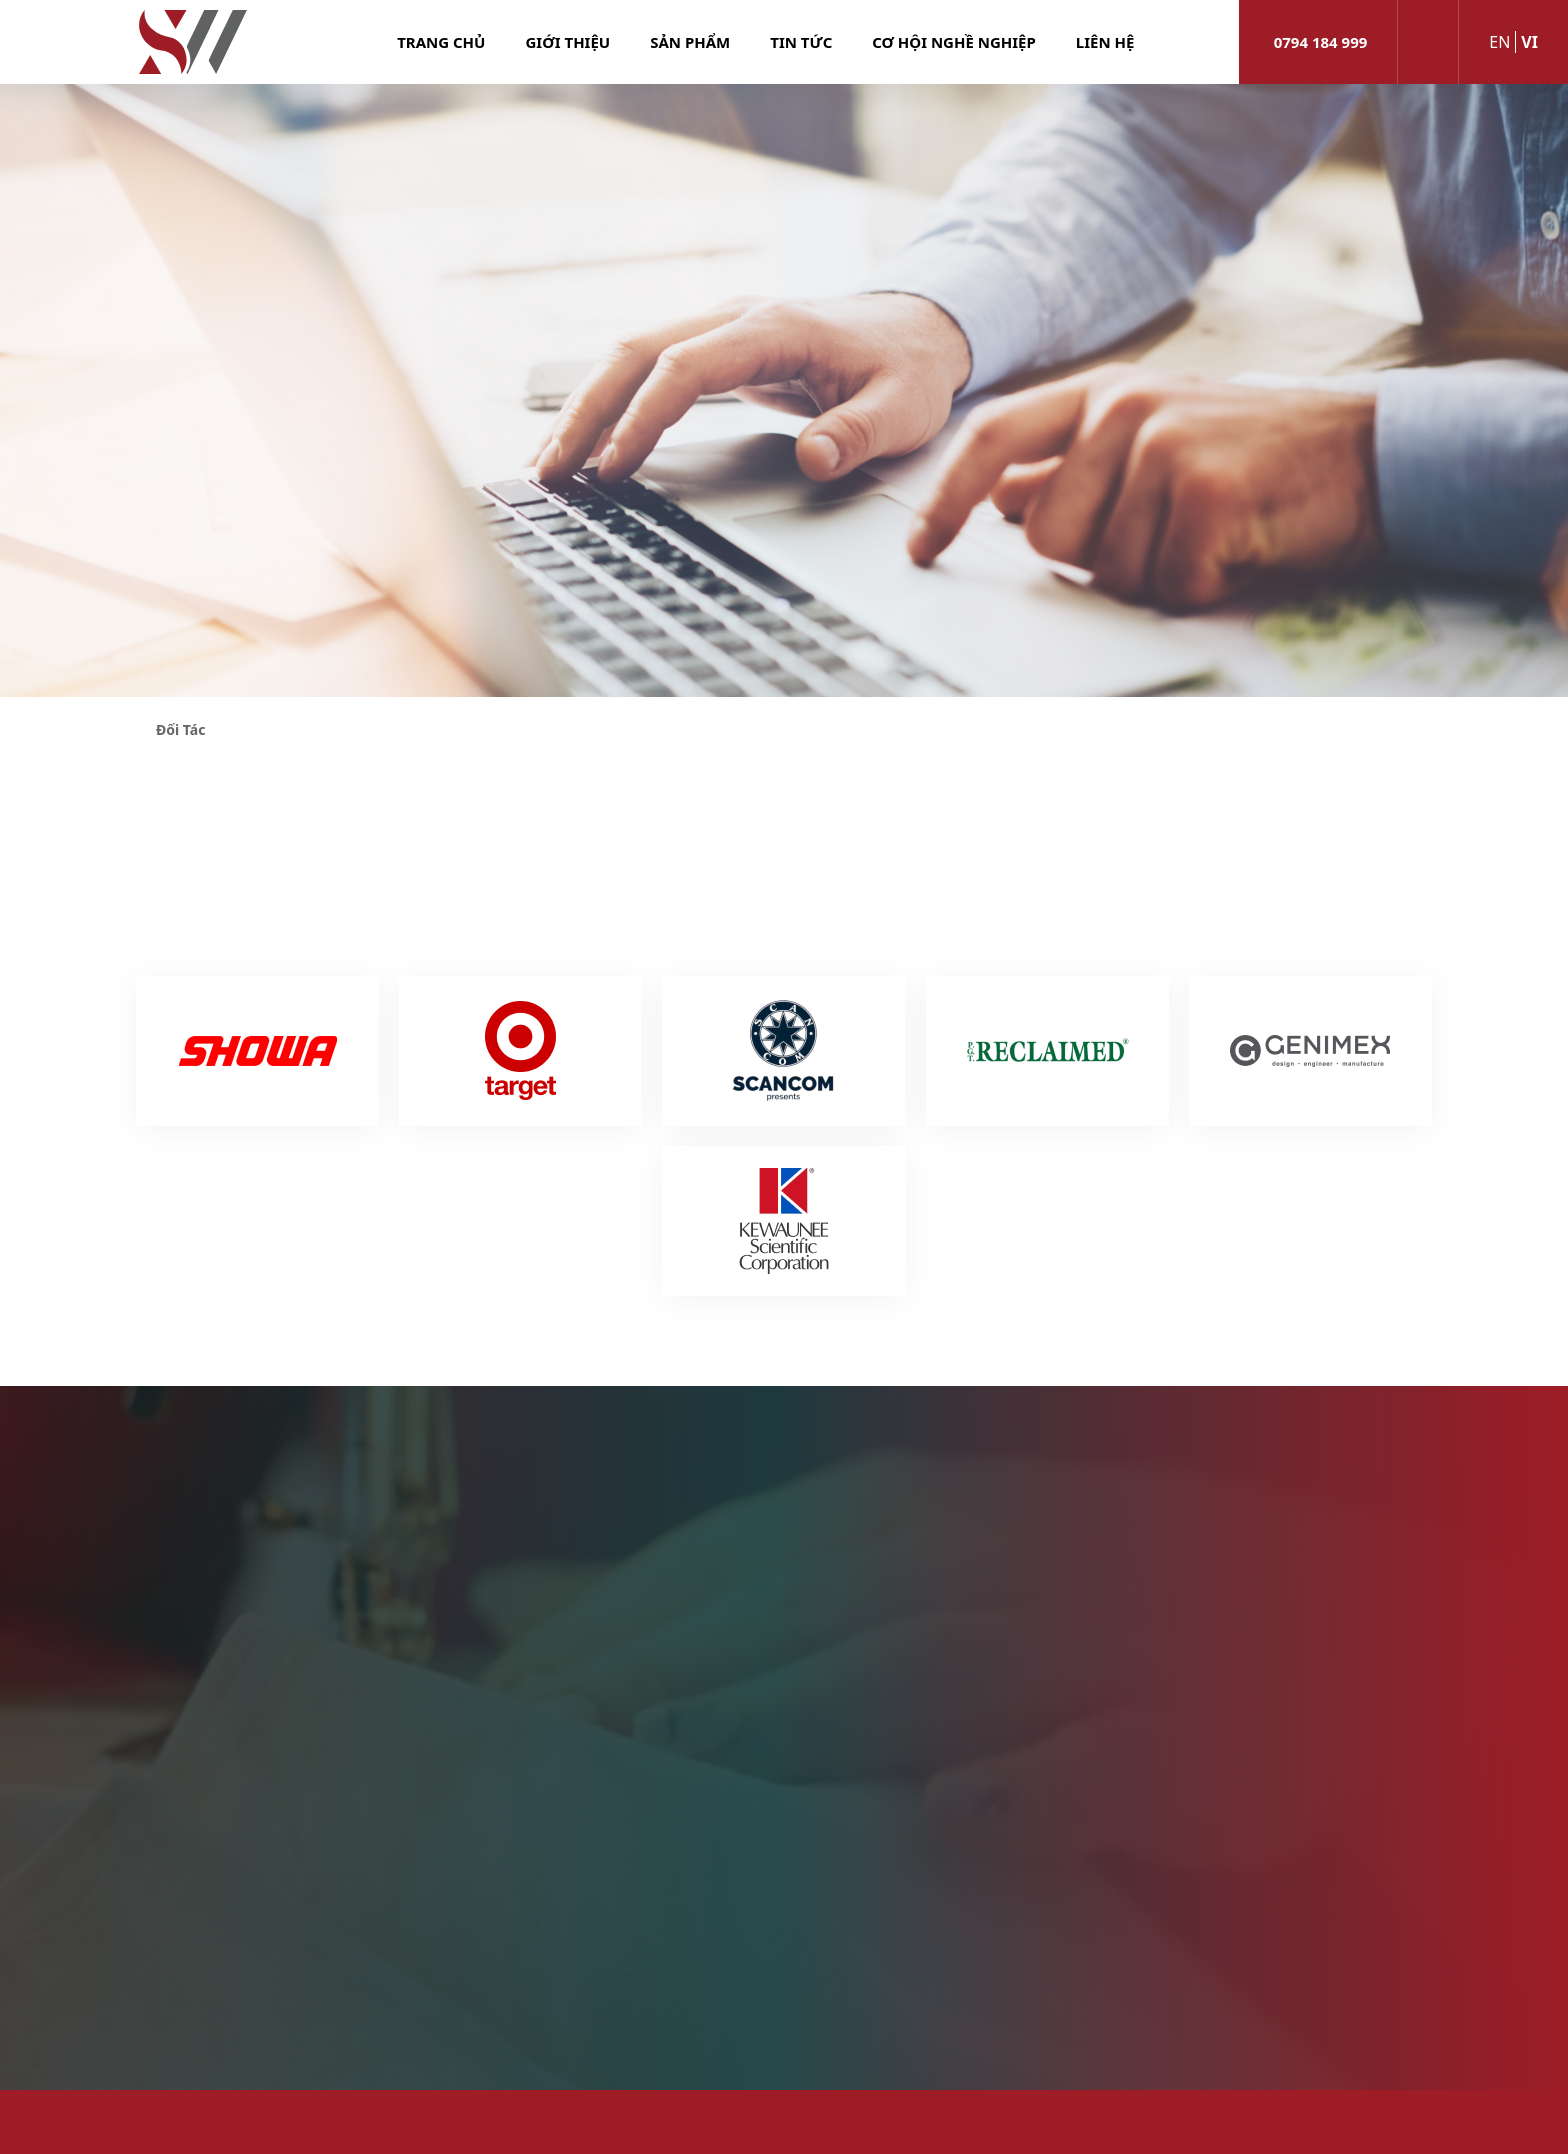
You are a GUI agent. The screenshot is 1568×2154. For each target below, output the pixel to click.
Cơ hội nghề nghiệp (954, 42)
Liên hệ (1105, 42)
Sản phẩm (690, 42)
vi (1529, 42)
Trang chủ (441, 42)
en (1499, 42)
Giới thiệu (567, 42)
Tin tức (801, 42)
